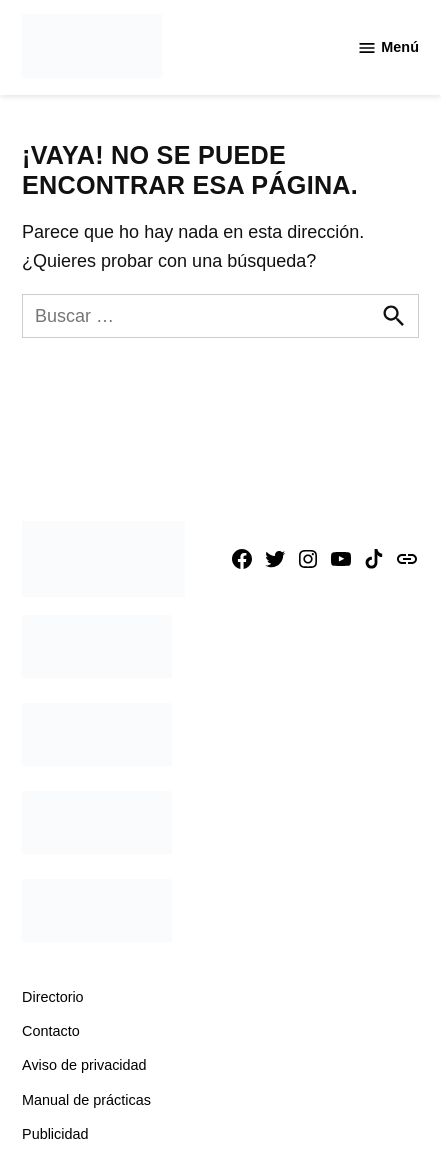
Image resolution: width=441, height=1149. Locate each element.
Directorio (53, 997)
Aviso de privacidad (84, 1065)
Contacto (51, 1031)
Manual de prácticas (86, 1100)
